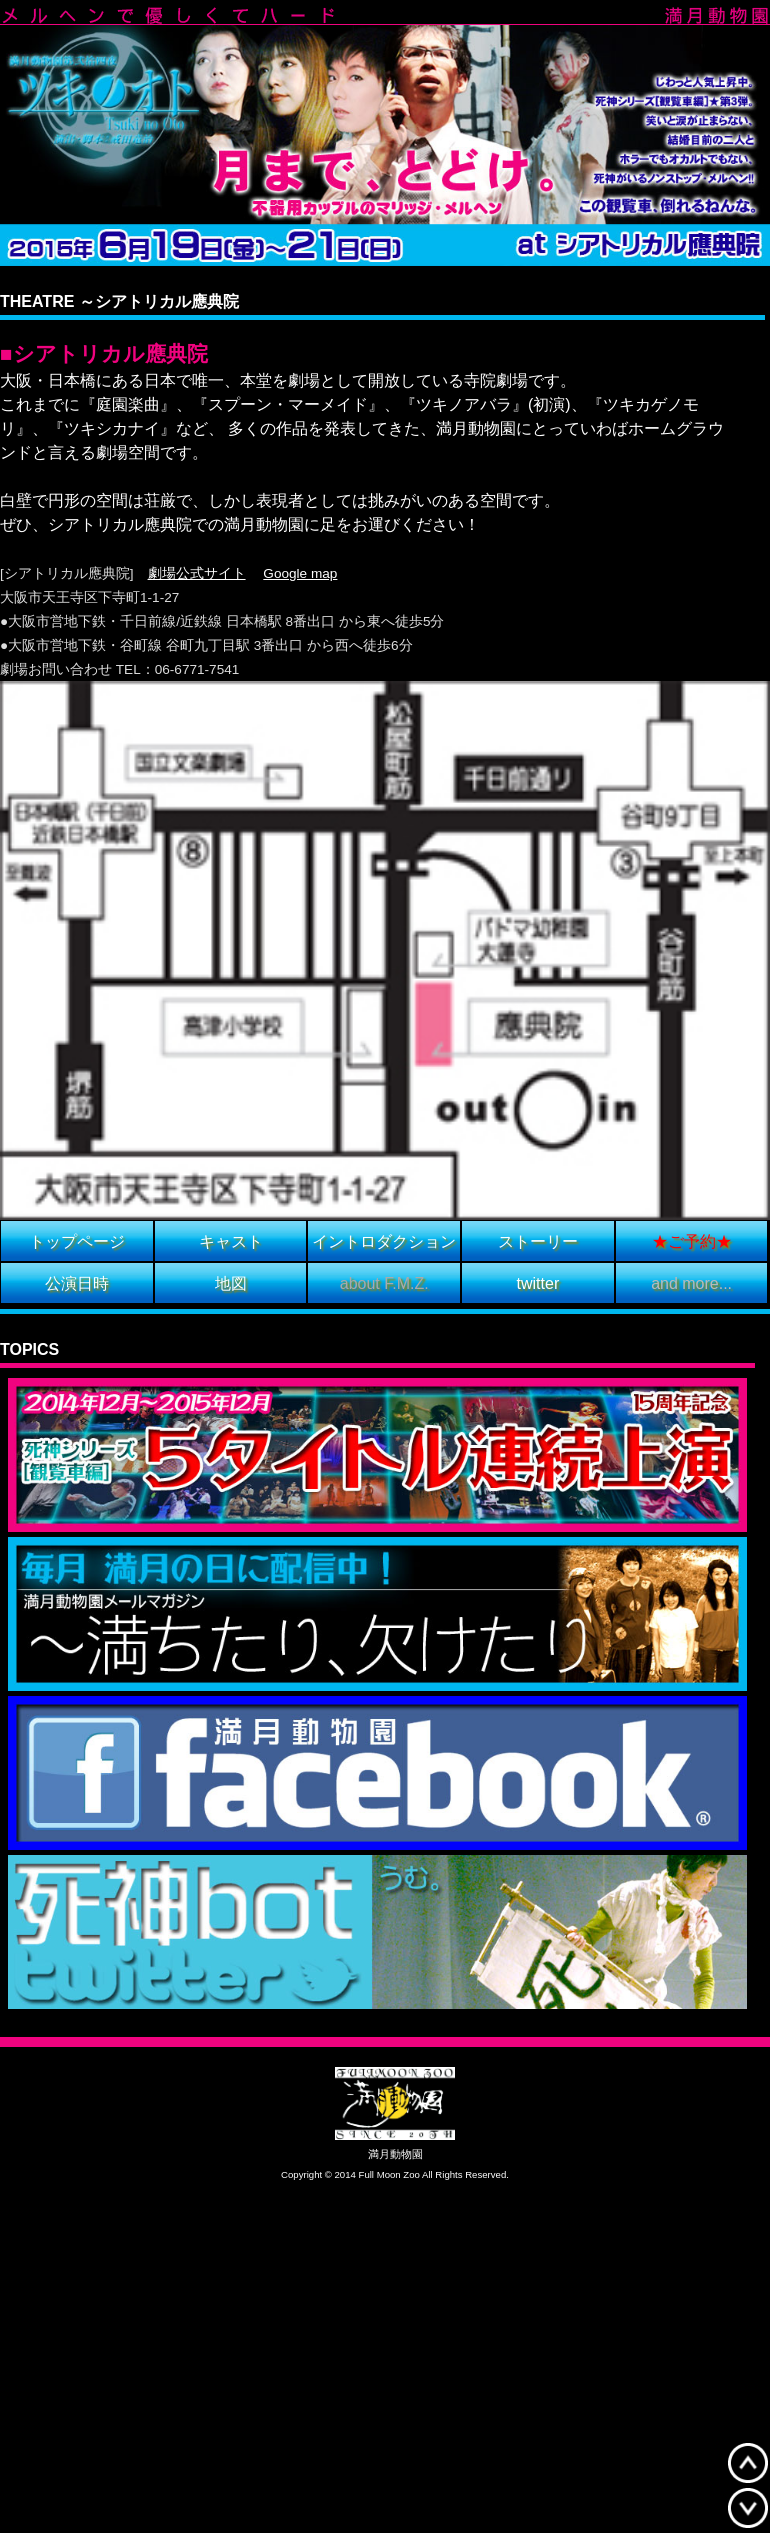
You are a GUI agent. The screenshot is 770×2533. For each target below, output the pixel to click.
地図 (231, 1284)
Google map (300, 573)
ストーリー (538, 1242)
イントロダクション (384, 1242)
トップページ (77, 1242)
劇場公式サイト (197, 573)
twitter (538, 1284)
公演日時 (77, 1284)
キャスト (231, 1242)
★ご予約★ (692, 1242)
